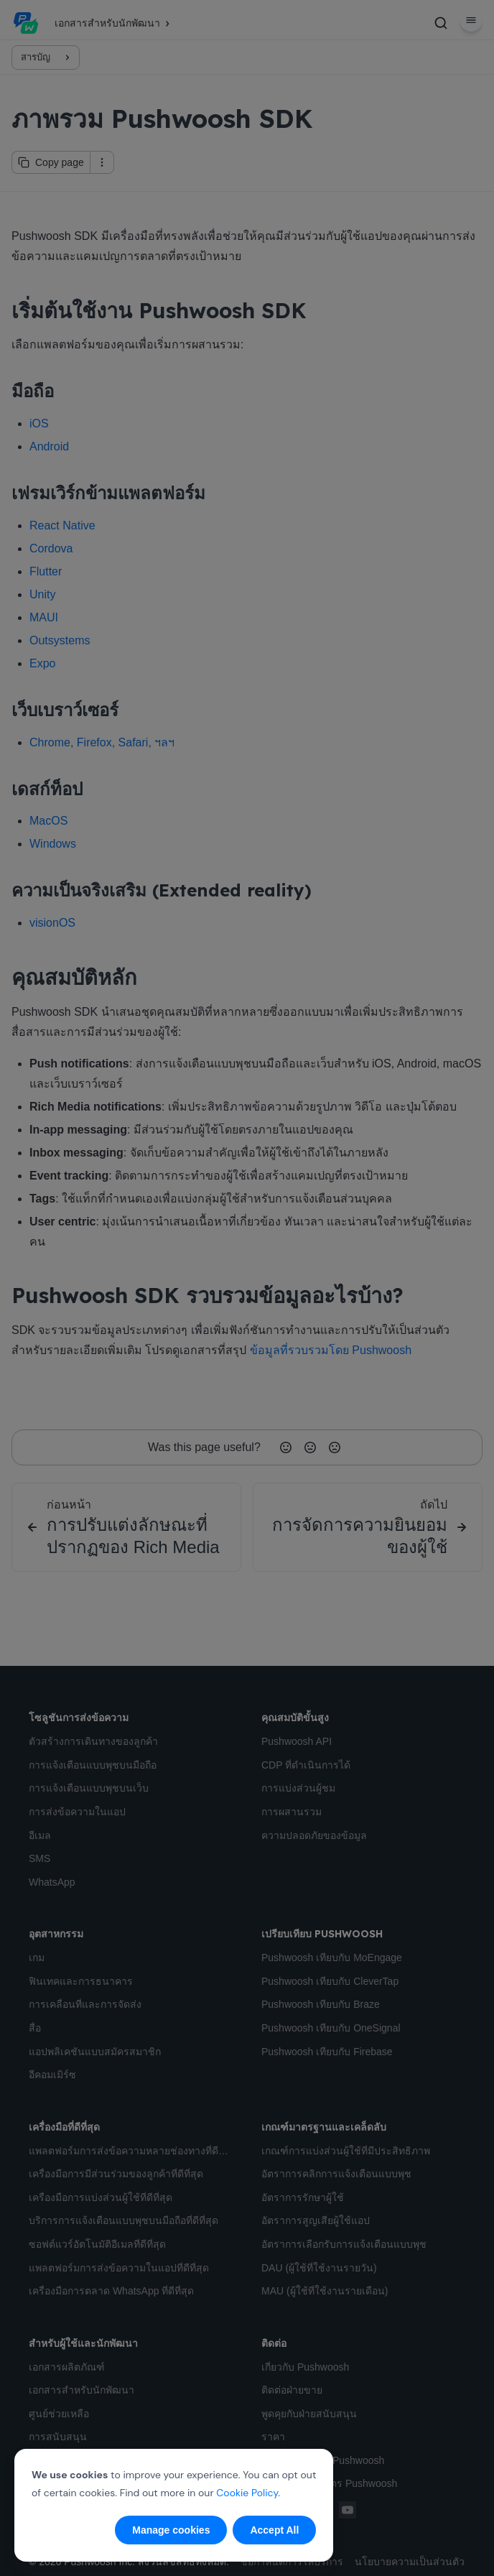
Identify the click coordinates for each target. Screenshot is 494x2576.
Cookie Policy (247, 2492)
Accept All (274, 2530)
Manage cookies (171, 2530)
